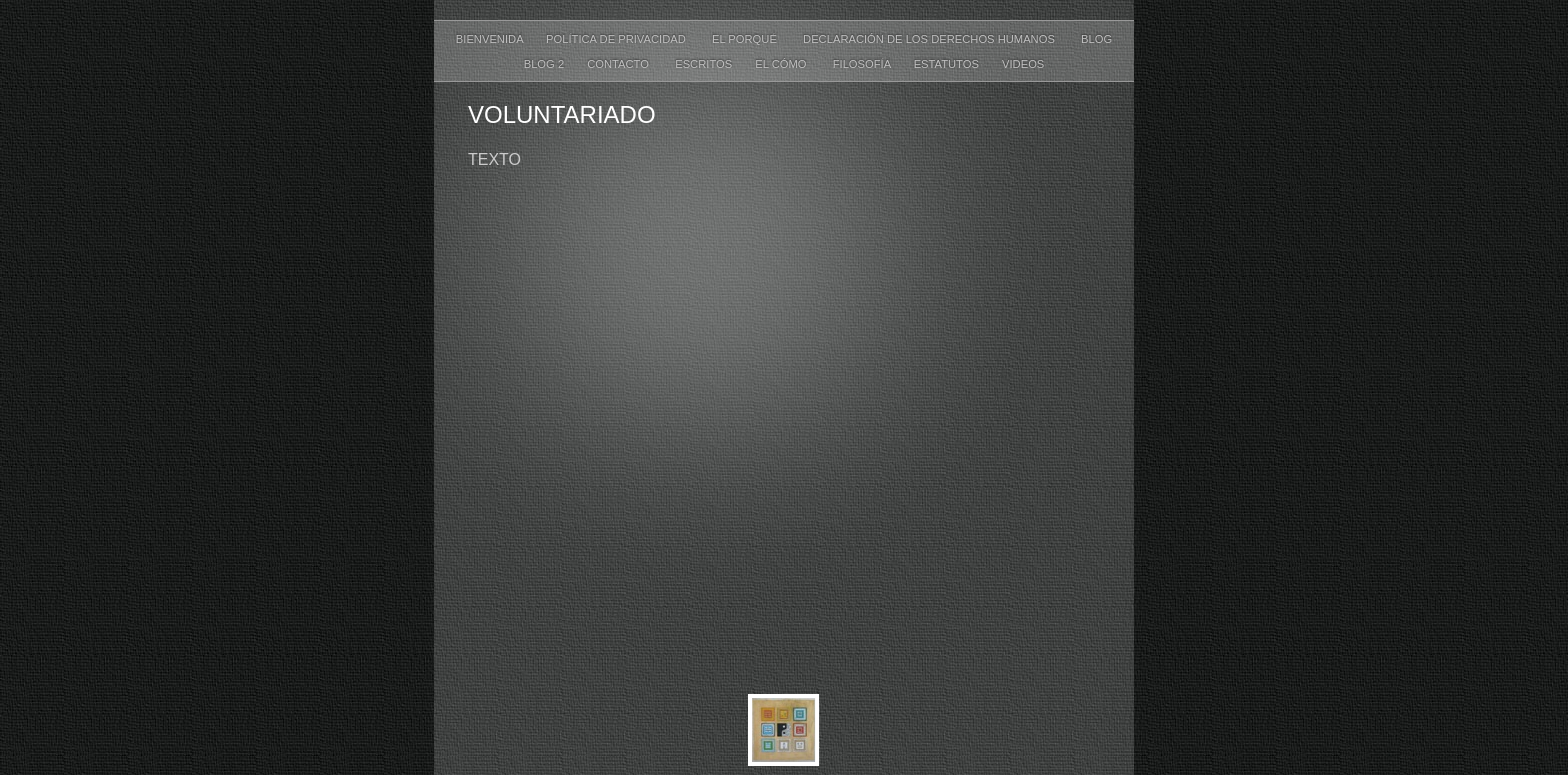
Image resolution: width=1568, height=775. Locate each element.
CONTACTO (621, 64)
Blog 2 (546, 64)
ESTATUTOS (948, 64)
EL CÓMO (783, 64)
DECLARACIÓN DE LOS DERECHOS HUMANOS (932, 39)
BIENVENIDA (491, 39)
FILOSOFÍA (863, 64)
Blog (1096, 39)
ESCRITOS (705, 64)
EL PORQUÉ (747, 39)
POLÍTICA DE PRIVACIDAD (619, 39)
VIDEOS (1023, 64)
